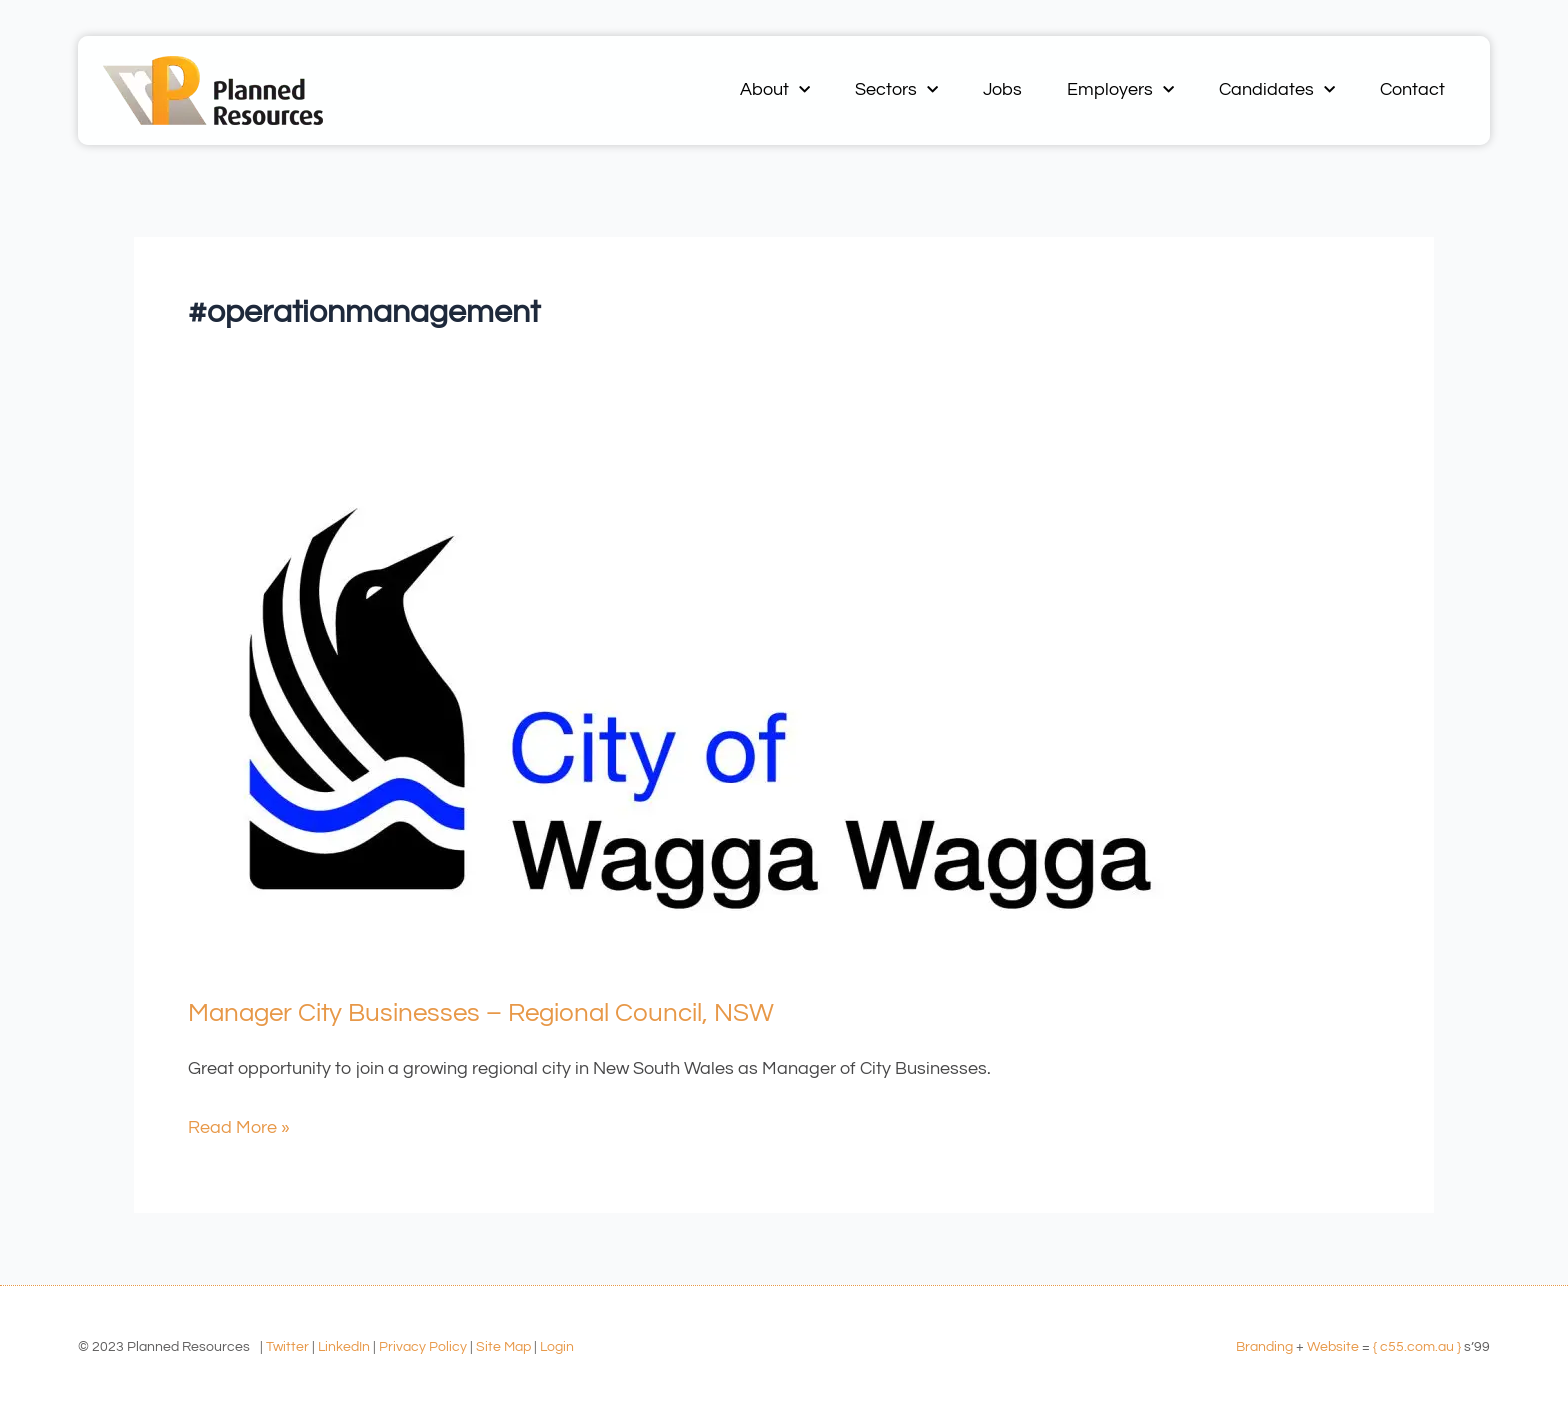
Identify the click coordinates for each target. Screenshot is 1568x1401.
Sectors (896, 90)
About (775, 90)
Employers (1120, 90)
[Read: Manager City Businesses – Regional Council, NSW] (700, 707)
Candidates (1277, 90)
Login (557, 1347)
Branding (1264, 1347)
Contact (1412, 89)
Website (1333, 1347)
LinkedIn (344, 1347)
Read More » (239, 1124)
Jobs (1002, 89)
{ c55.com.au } (1417, 1347)
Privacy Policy (423, 1347)
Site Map (503, 1347)
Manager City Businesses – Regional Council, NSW (481, 1013)
